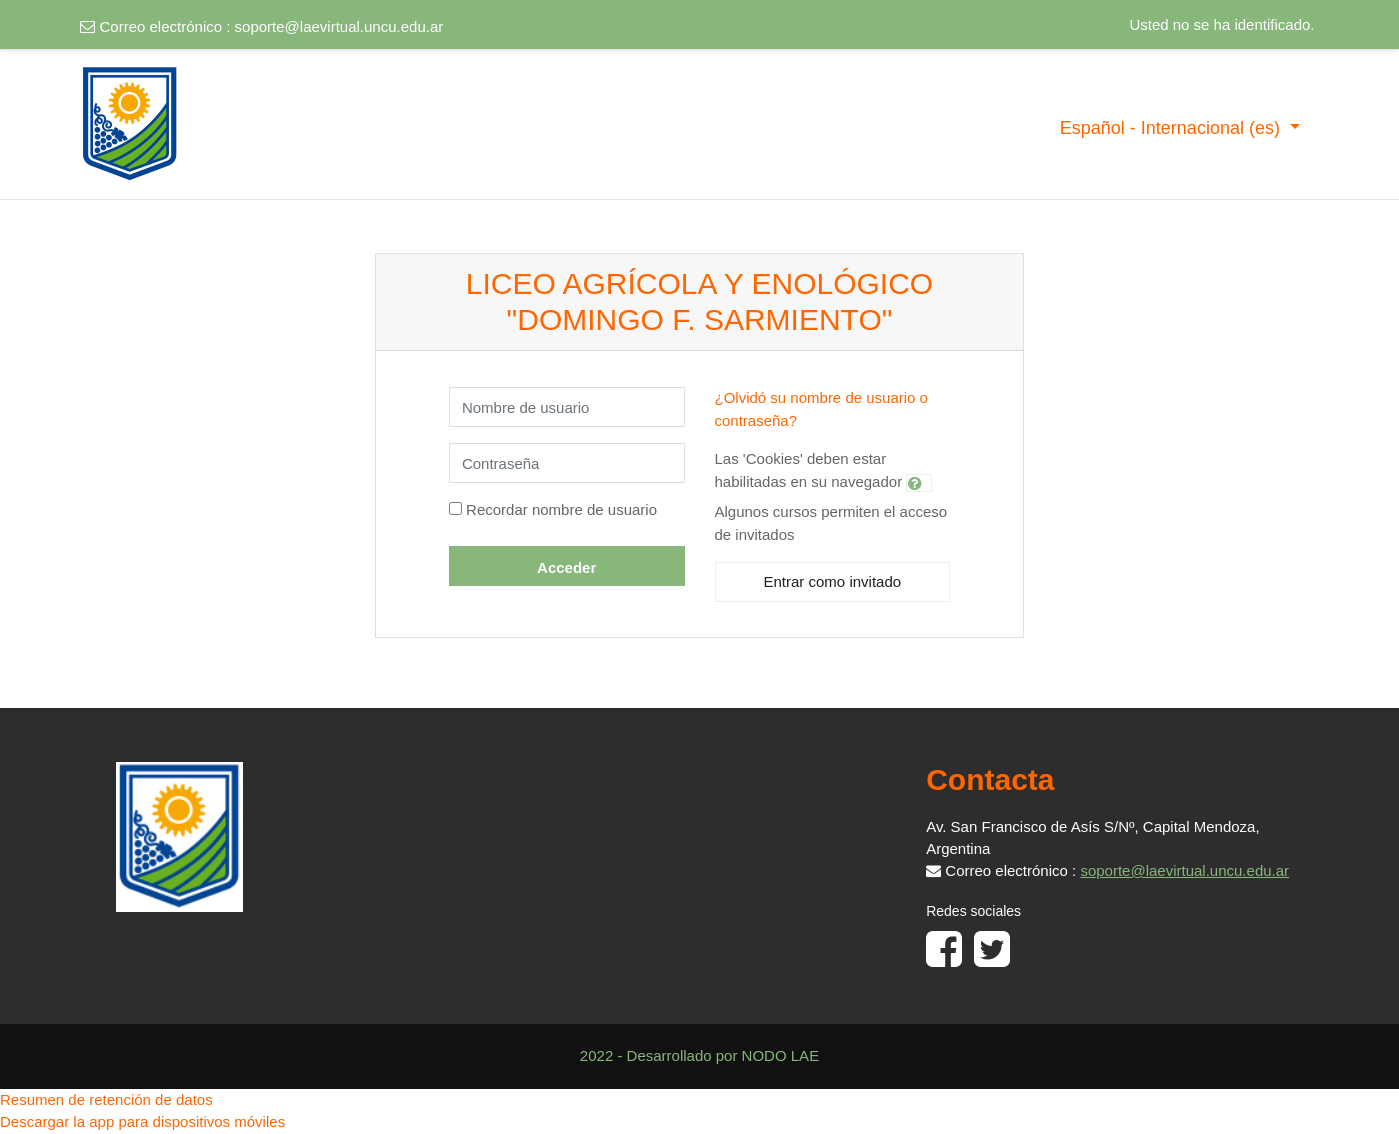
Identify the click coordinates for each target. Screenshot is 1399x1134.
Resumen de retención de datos (106, 1099)
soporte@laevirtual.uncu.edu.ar (339, 26)
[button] (919, 483)
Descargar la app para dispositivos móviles (142, 1121)
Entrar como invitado (833, 581)
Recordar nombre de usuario (561, 509)
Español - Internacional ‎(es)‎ (1172, 128)
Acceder (566, 567)
